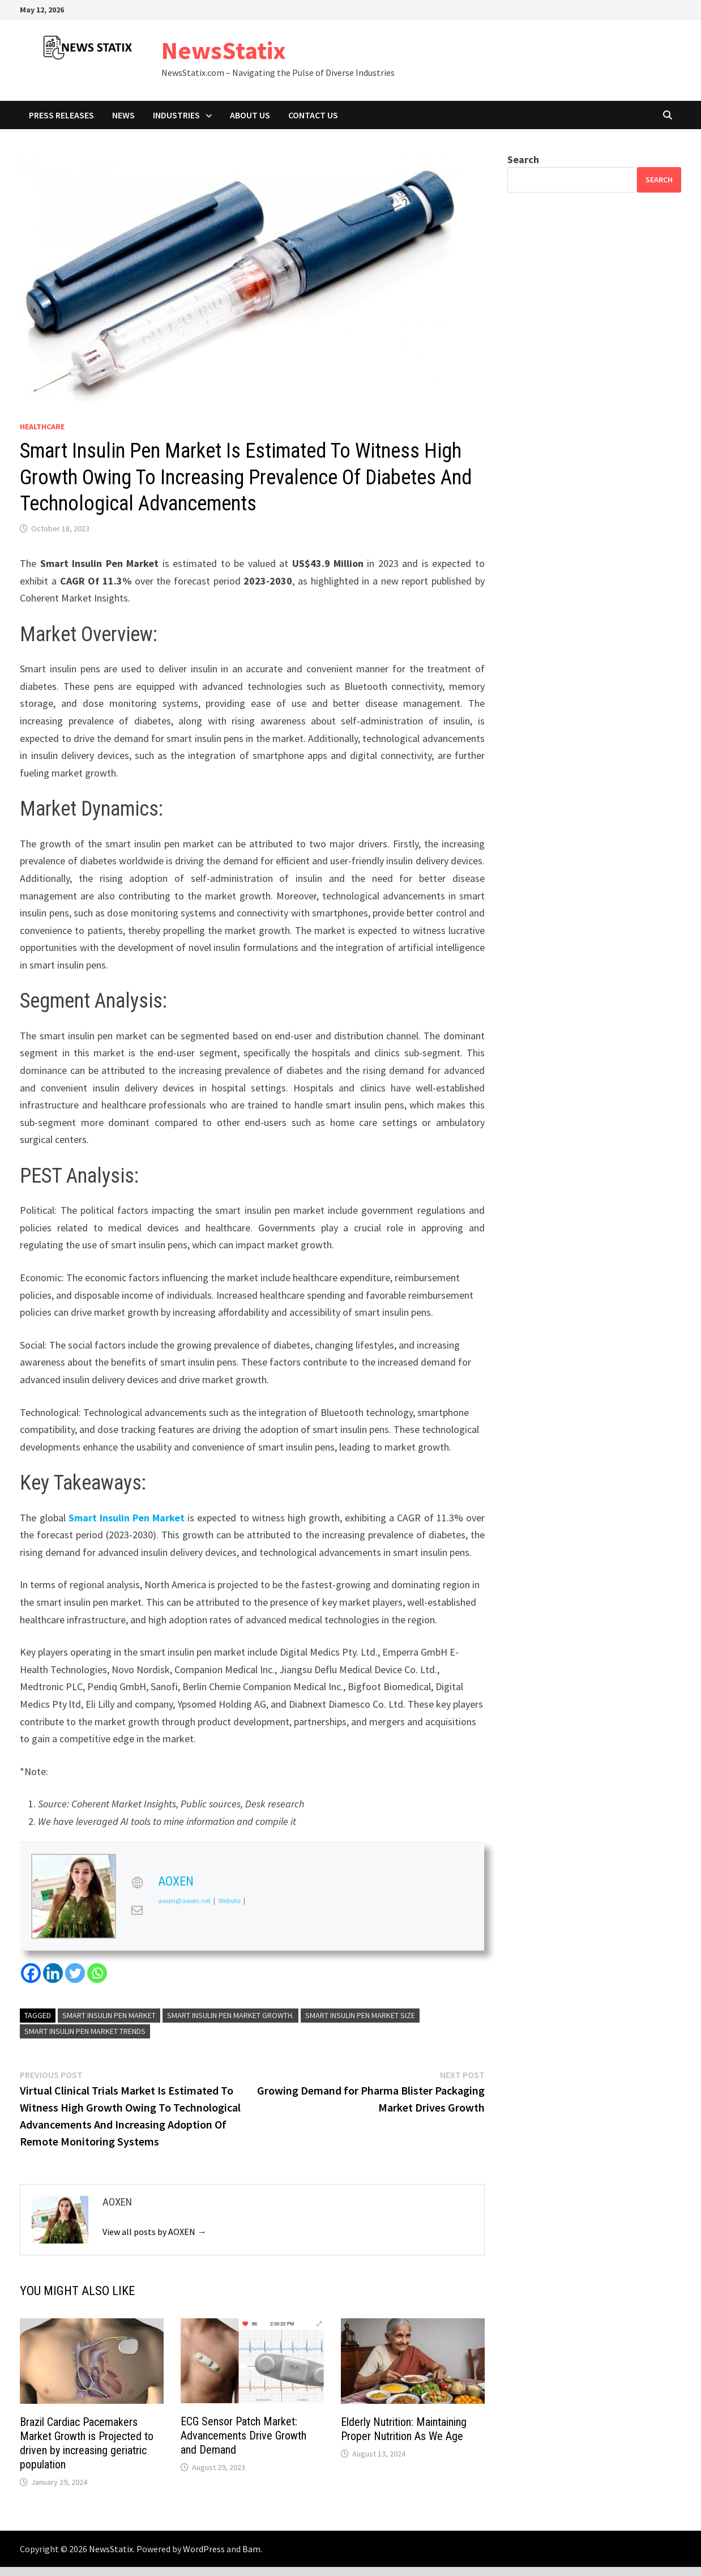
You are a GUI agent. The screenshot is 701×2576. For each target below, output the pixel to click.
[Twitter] (75, 1973)
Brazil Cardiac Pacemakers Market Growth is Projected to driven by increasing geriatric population (86, 2443)
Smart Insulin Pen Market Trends (85, 2031)
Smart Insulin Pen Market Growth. (230, 2015)
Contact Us (313, 115)
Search (523, 159)
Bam (251, 2548)
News (123, 115)
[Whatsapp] (97, 1973)
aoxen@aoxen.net (184, 1900)
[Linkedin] (53, 1973)
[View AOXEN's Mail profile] (137, 1910)
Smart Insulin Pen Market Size (360, 2015)
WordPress (204, 2548)
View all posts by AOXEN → (154, 2231)
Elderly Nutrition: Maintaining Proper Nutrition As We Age (404, 2429)
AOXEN (176, 1881)
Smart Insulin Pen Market (127, 1517)
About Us (250, 115)
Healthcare (42, 426)
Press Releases (61, 115)
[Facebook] (31, 1973)
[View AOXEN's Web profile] (137, 1882)
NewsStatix (223, 50)
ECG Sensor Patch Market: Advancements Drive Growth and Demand (243, 2435)
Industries (176, 115)
